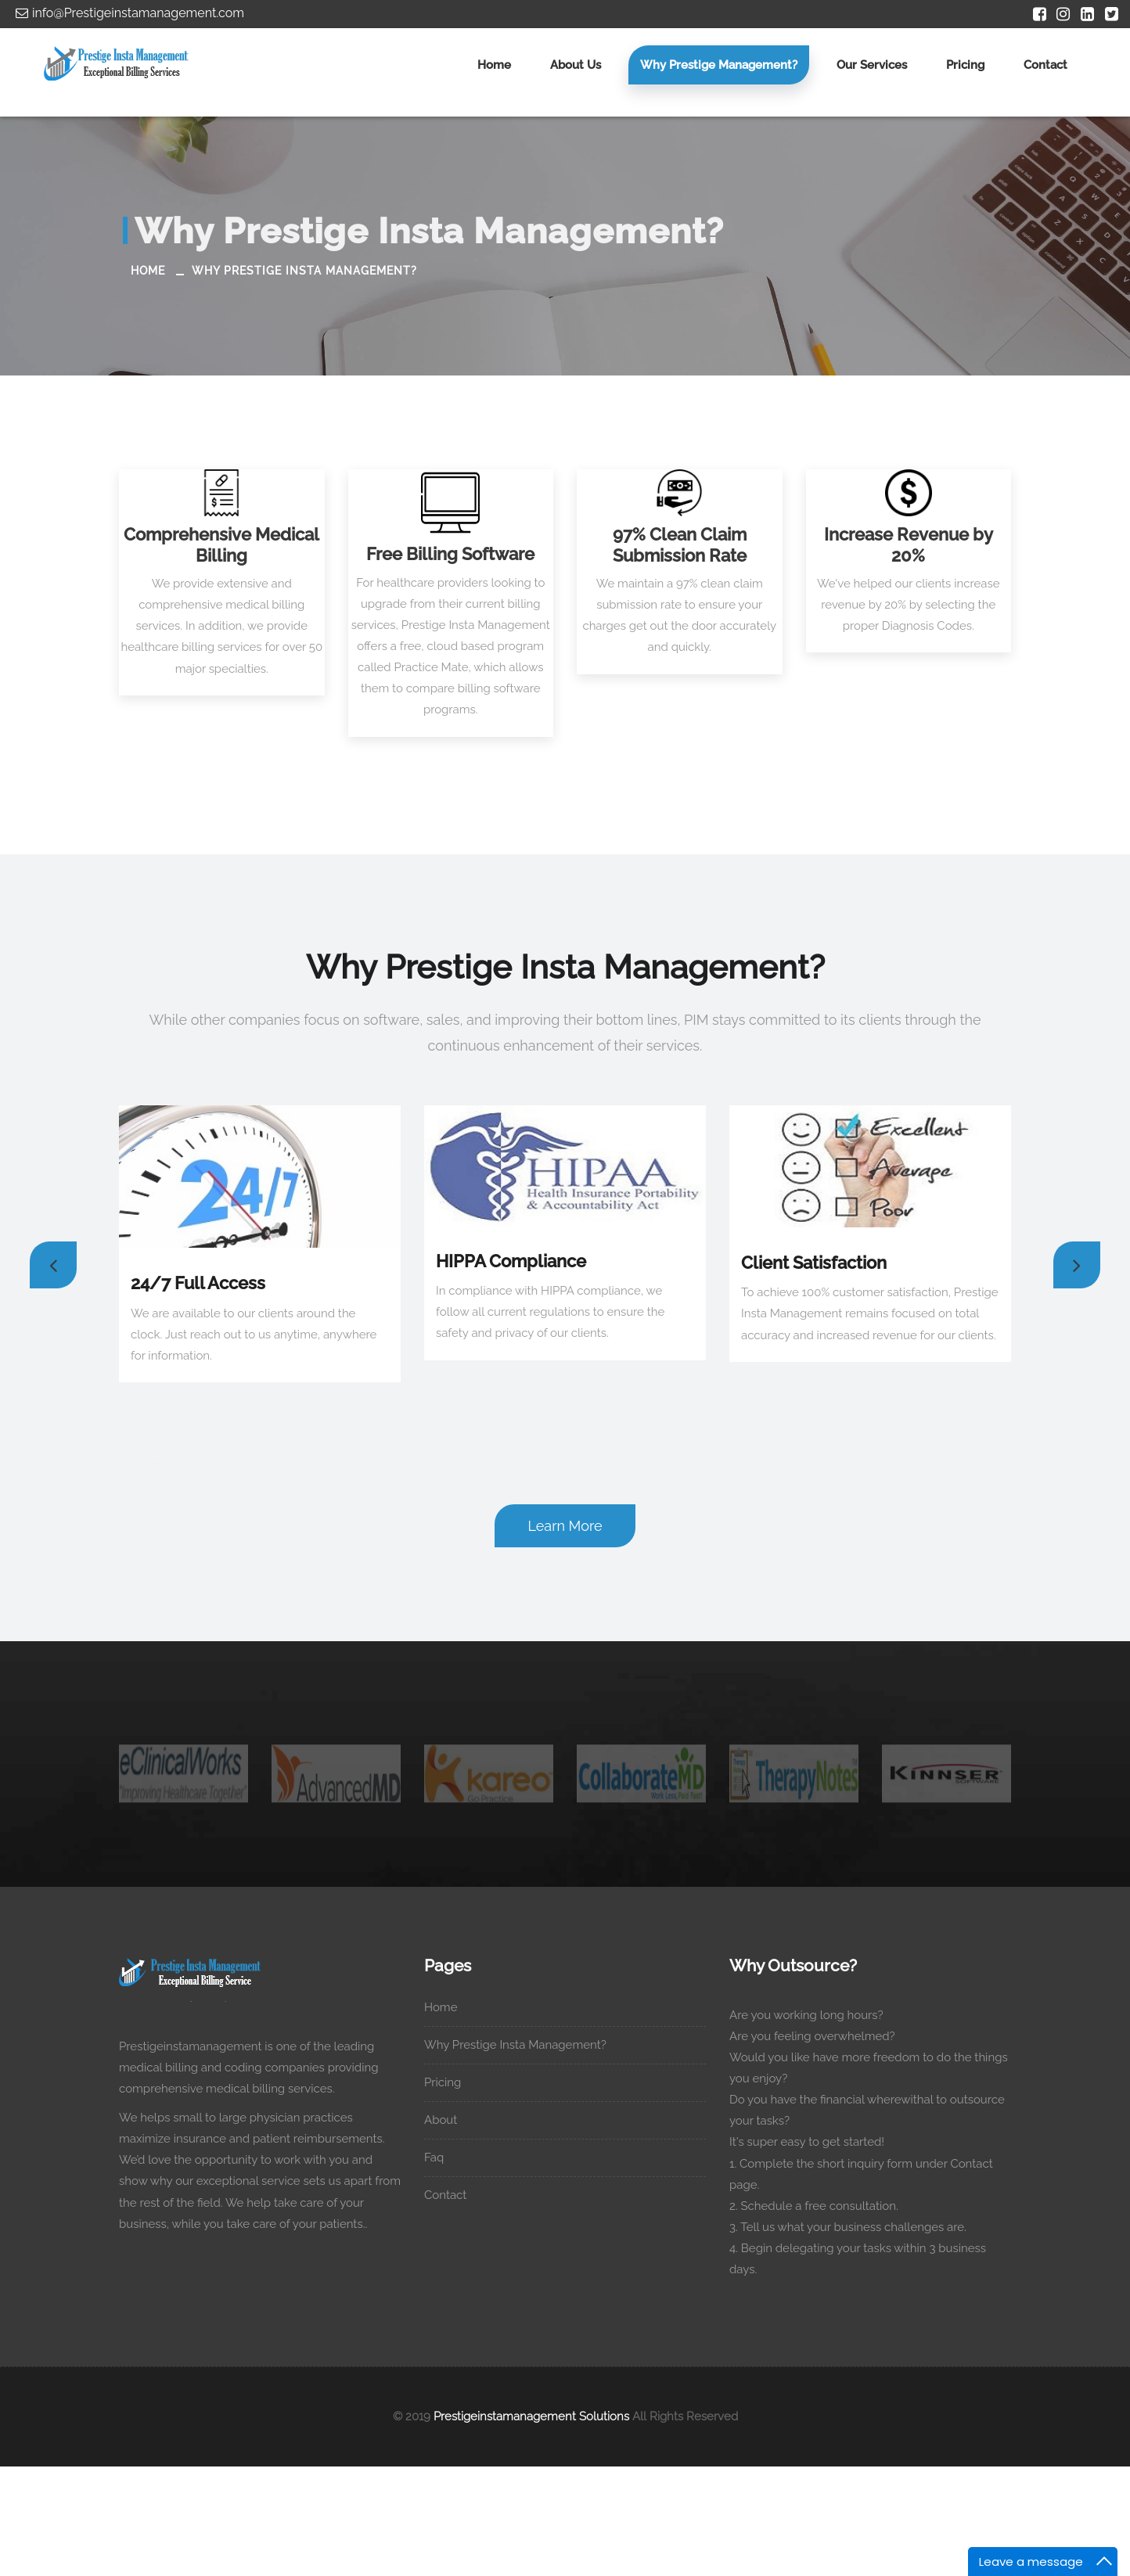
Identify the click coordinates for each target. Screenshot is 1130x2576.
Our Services (872, 65)
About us (575, 65)
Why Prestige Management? (718, 65)
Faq (441, 2157)
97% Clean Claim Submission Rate (680, 544)
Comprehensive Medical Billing (221, 544)
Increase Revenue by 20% (908, 544)
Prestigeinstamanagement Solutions (531, 2416)
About (448, 2120)
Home (494, 65)
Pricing (965, 65)
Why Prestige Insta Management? (304, 270)
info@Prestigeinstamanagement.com (128, 12)
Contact (1045, 65)
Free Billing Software (450, 554)
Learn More (564, 1526)
